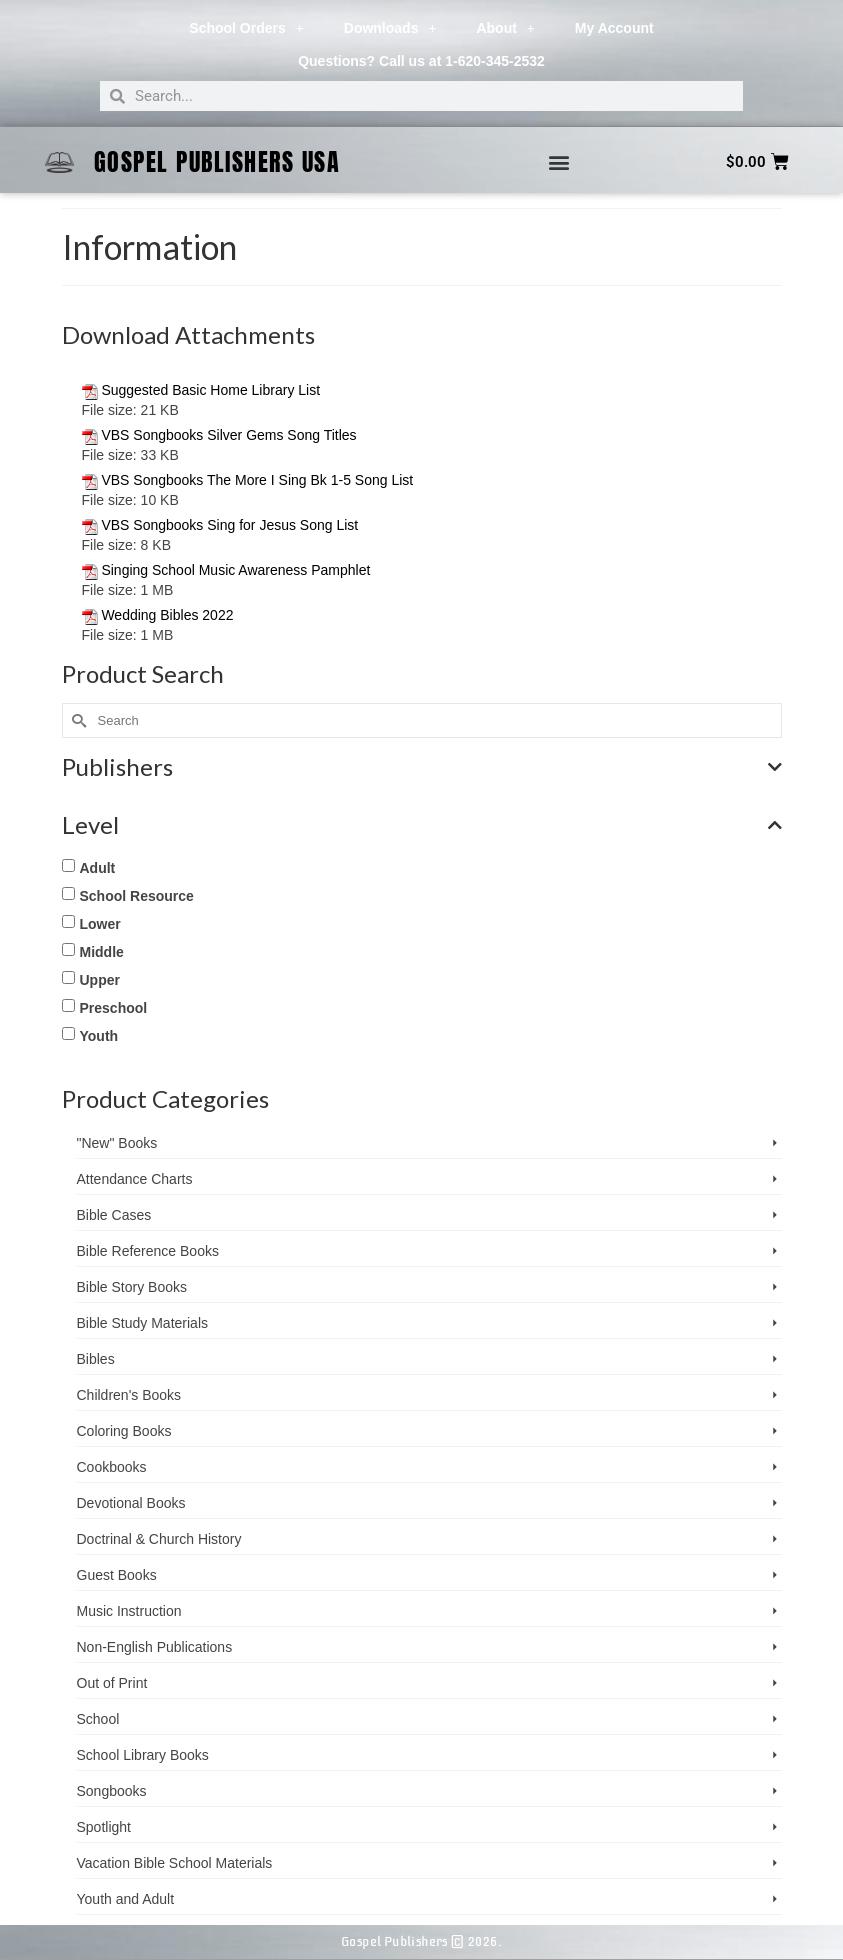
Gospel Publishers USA (217, 162)
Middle (102, 952)
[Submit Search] (77, 720)
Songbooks (112, 1791)
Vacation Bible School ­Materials (175, 1863)
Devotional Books (131, 1503)
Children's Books (129, 1395)
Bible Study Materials (143, 1323)
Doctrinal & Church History (159, 1539)
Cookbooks (112, 1467)
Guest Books (117, 1575)
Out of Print (112, 1683)
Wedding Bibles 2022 (167, 615)
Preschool (114, 1008)
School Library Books (143, 1755)
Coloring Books (124, 1431)
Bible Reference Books (148, 1251)
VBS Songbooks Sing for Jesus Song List (229, 525)
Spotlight (104, 1827)
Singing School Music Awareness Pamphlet (235, 570)
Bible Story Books (132, 1287)
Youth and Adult (126, 1899)
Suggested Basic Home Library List (210, 390)
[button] (558, 162)
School (98, 1719)
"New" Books (117, 1143)
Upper (100, 980)
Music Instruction (129, 1611)
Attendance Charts (135, 1179)
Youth (99, 1036)
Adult (98, 868)
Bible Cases (114, 1215)
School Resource (137, 896)
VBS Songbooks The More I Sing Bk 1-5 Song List (257, 480)
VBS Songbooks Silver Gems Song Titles (228, 435)
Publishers (422, 767)
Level (422, 825)
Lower (100, 924)
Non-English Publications (155, 1647)
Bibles (96, 1359)
